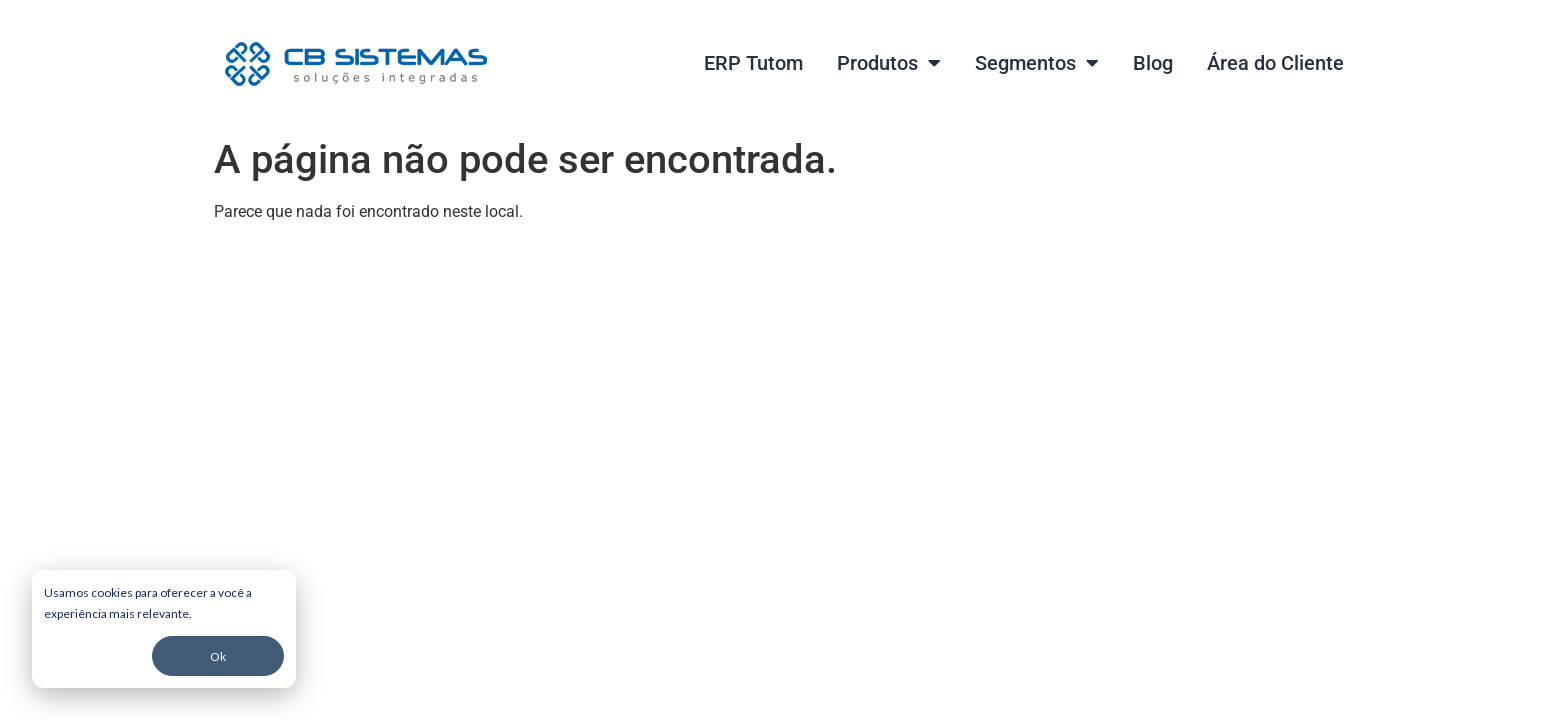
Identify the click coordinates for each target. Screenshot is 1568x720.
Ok (218, 656)
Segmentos (1037, 63)
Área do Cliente (1275, 63)
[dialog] (164, 629)
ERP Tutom (753, 63)
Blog (1153, 63)
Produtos (889, 63)
